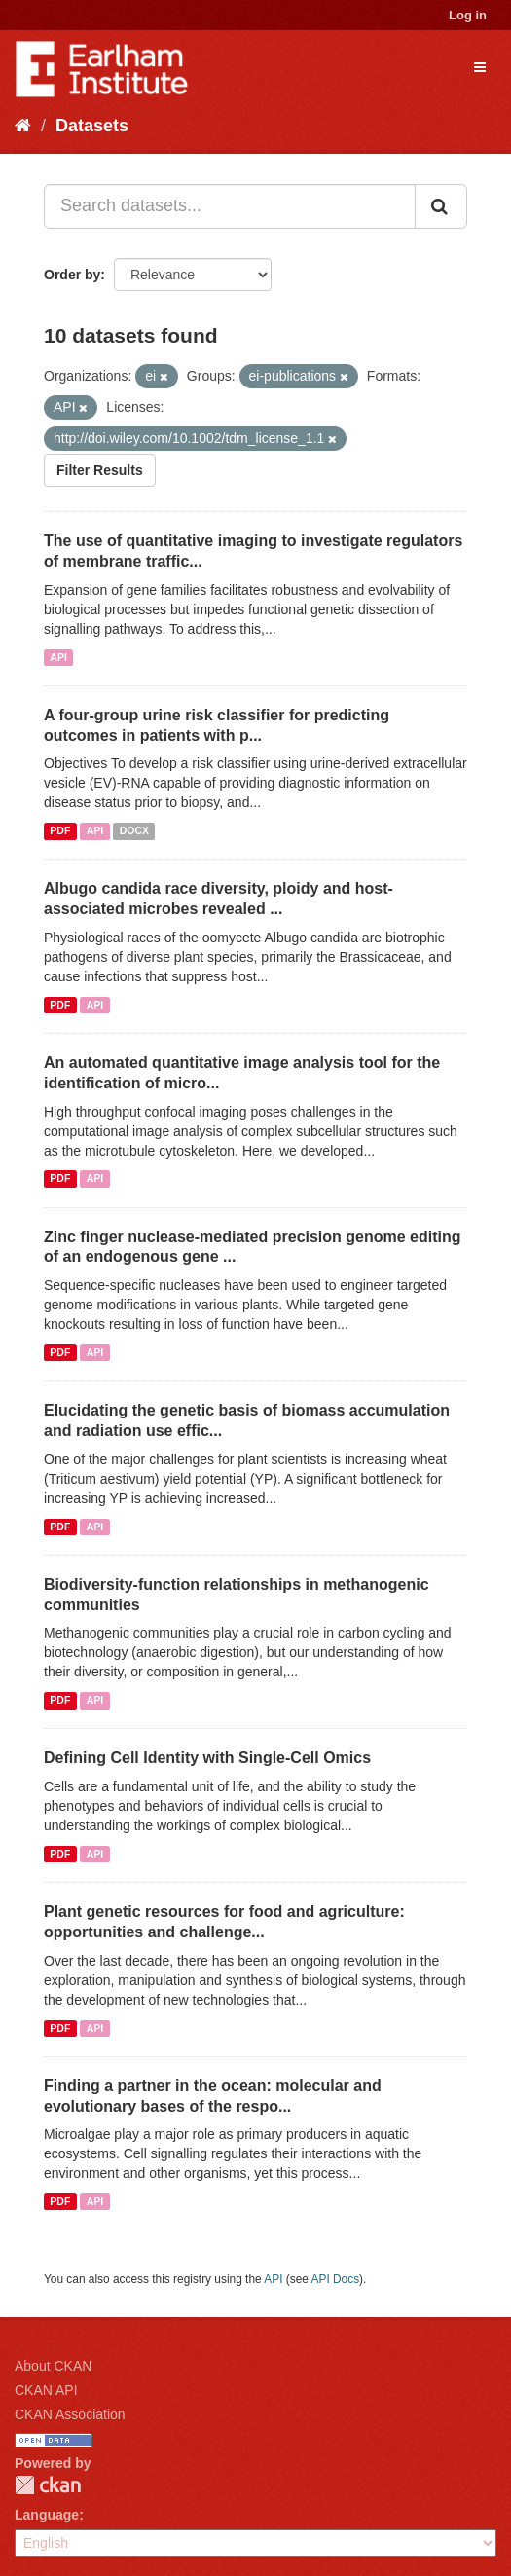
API (58, 657)
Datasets (91, 125)
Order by (72, 274)
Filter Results (99, 470)
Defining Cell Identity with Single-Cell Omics (207, 1757)
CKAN (48, 2485)
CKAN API (46, 2390)
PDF (60, 830)
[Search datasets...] (230, 206)
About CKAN (53, 2366)
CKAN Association (70, 2414)
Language (47, 2514)
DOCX (134, 830)
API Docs (335, 2279)
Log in (468, 15)
